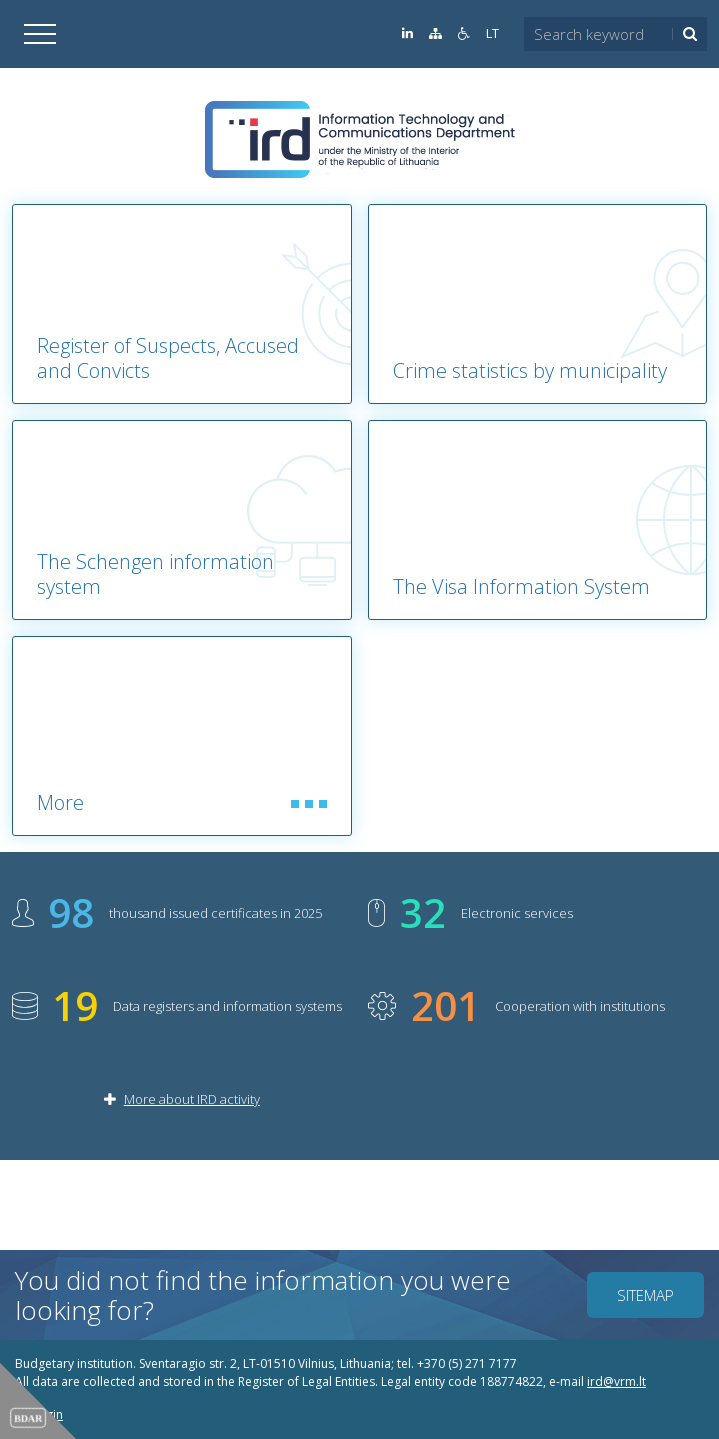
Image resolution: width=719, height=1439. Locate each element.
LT (492, 33)
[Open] (40, 34)
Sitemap (645, 1295)
